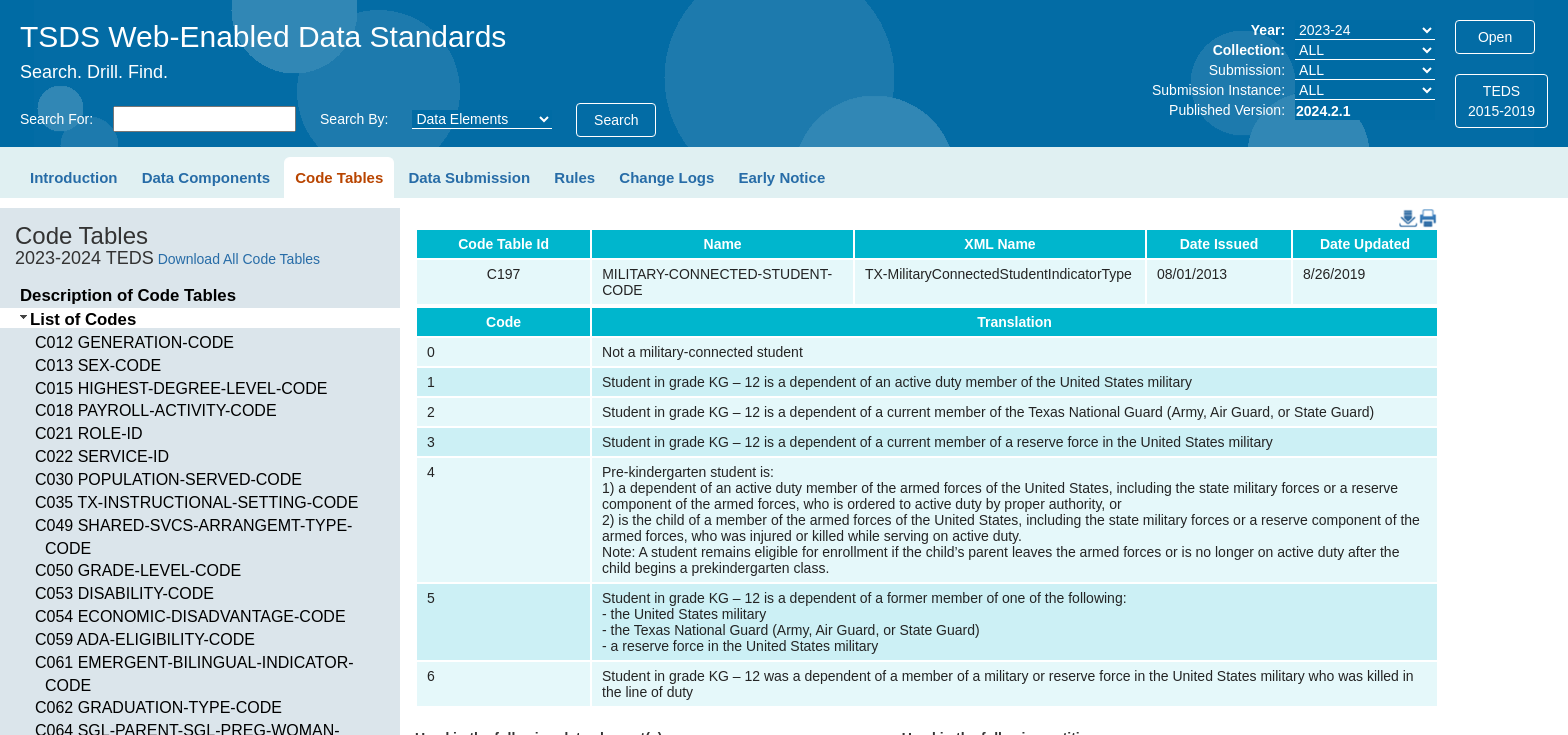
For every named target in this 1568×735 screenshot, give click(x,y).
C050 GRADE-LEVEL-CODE (138, 570)
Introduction (73, 177)
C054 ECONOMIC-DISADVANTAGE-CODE (190, 616)
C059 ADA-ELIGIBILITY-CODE (145, 639)
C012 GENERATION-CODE (134, 342)
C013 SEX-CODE (98, 365)
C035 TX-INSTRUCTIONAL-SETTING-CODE (196, 502)
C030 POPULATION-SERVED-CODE (168, 479)
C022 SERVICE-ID (102, 456)
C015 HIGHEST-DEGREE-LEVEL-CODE (181, 388)
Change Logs (666, 177)
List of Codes (83, 319)
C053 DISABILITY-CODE (124, 593)
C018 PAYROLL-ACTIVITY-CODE (156, 410)
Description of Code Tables (128, 295)
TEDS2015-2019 (1501, 101)
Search (616, 120)
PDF (1420, 208)
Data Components (206, 177)
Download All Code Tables (239, 259)
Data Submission (469, 177)
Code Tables (339, 177)
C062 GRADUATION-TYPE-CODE (158, 707)
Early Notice (782, 177)
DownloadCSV (1403, 208)
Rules (574, 177)
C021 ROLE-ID (89, 433)
